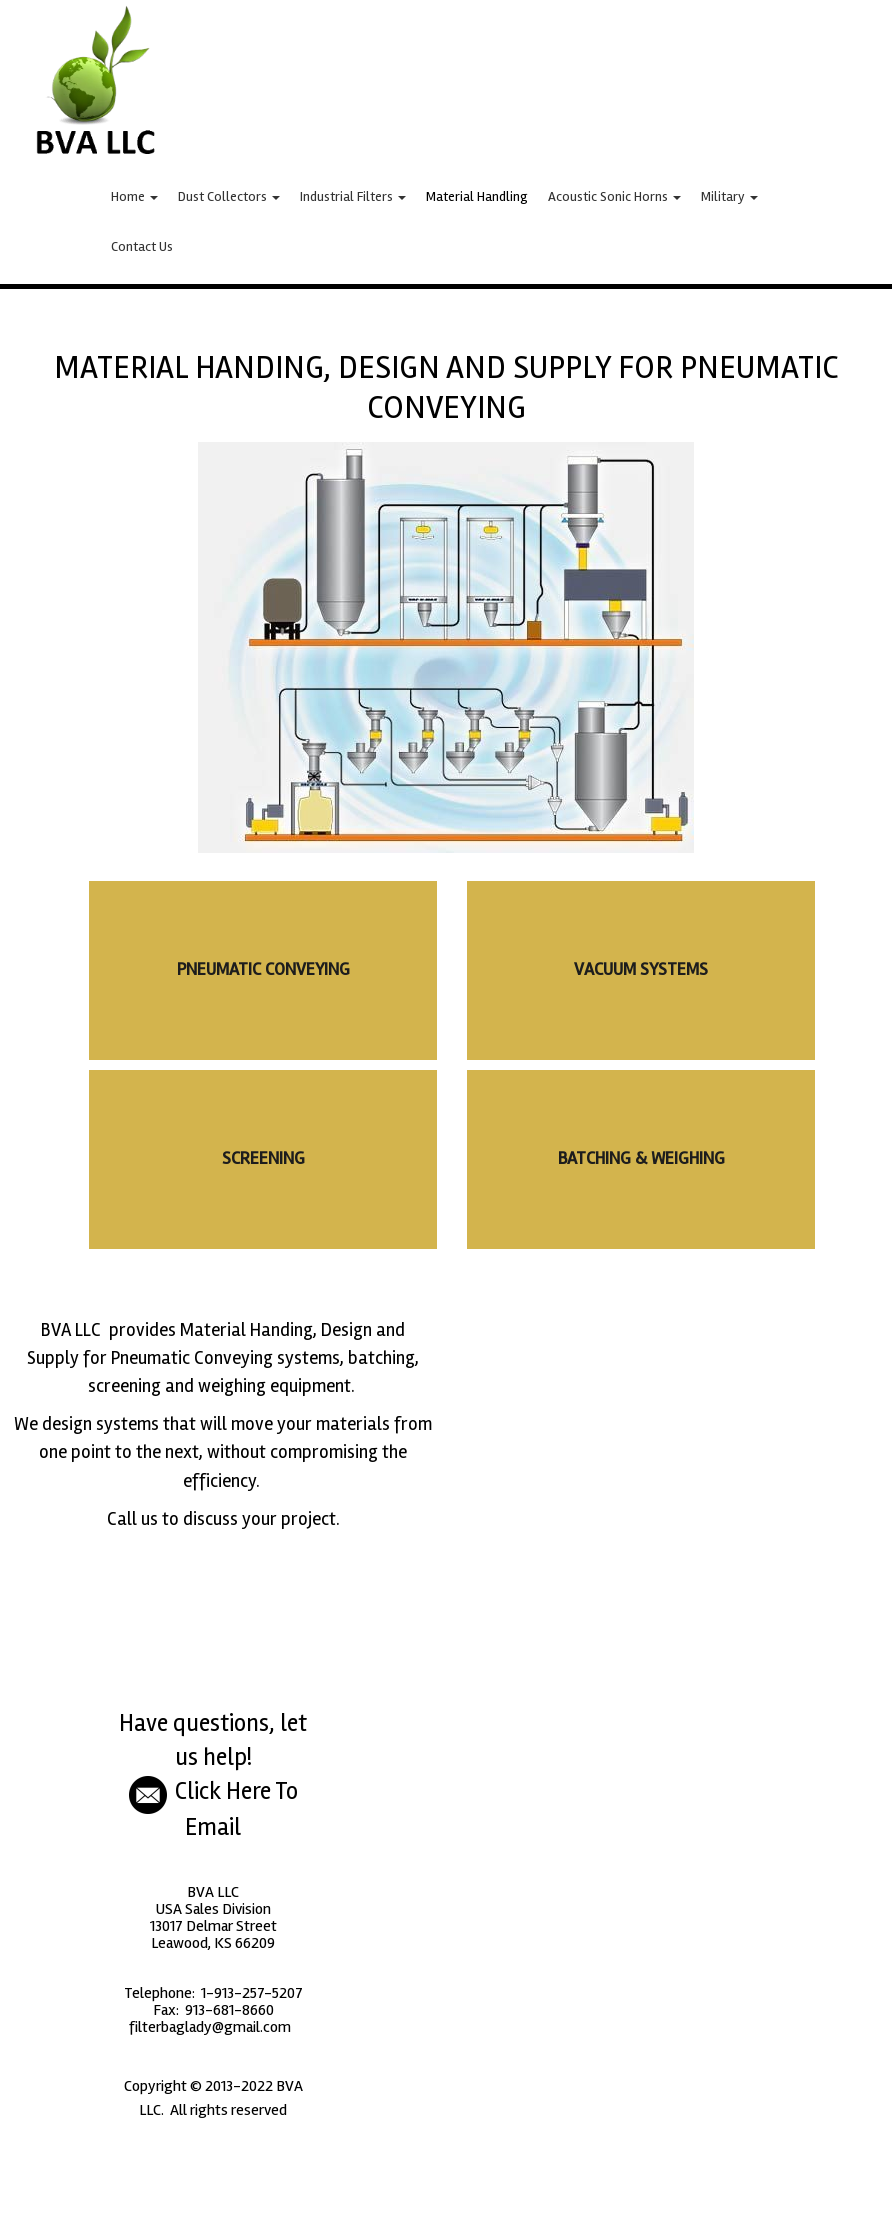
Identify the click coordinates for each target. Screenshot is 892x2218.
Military (729, 196)
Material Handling (477, 196)
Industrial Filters (353, 196)
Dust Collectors (229, 196)
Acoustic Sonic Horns (614, 196)
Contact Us (142, 246)
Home (134, 196)
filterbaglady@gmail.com (211, 2027)
